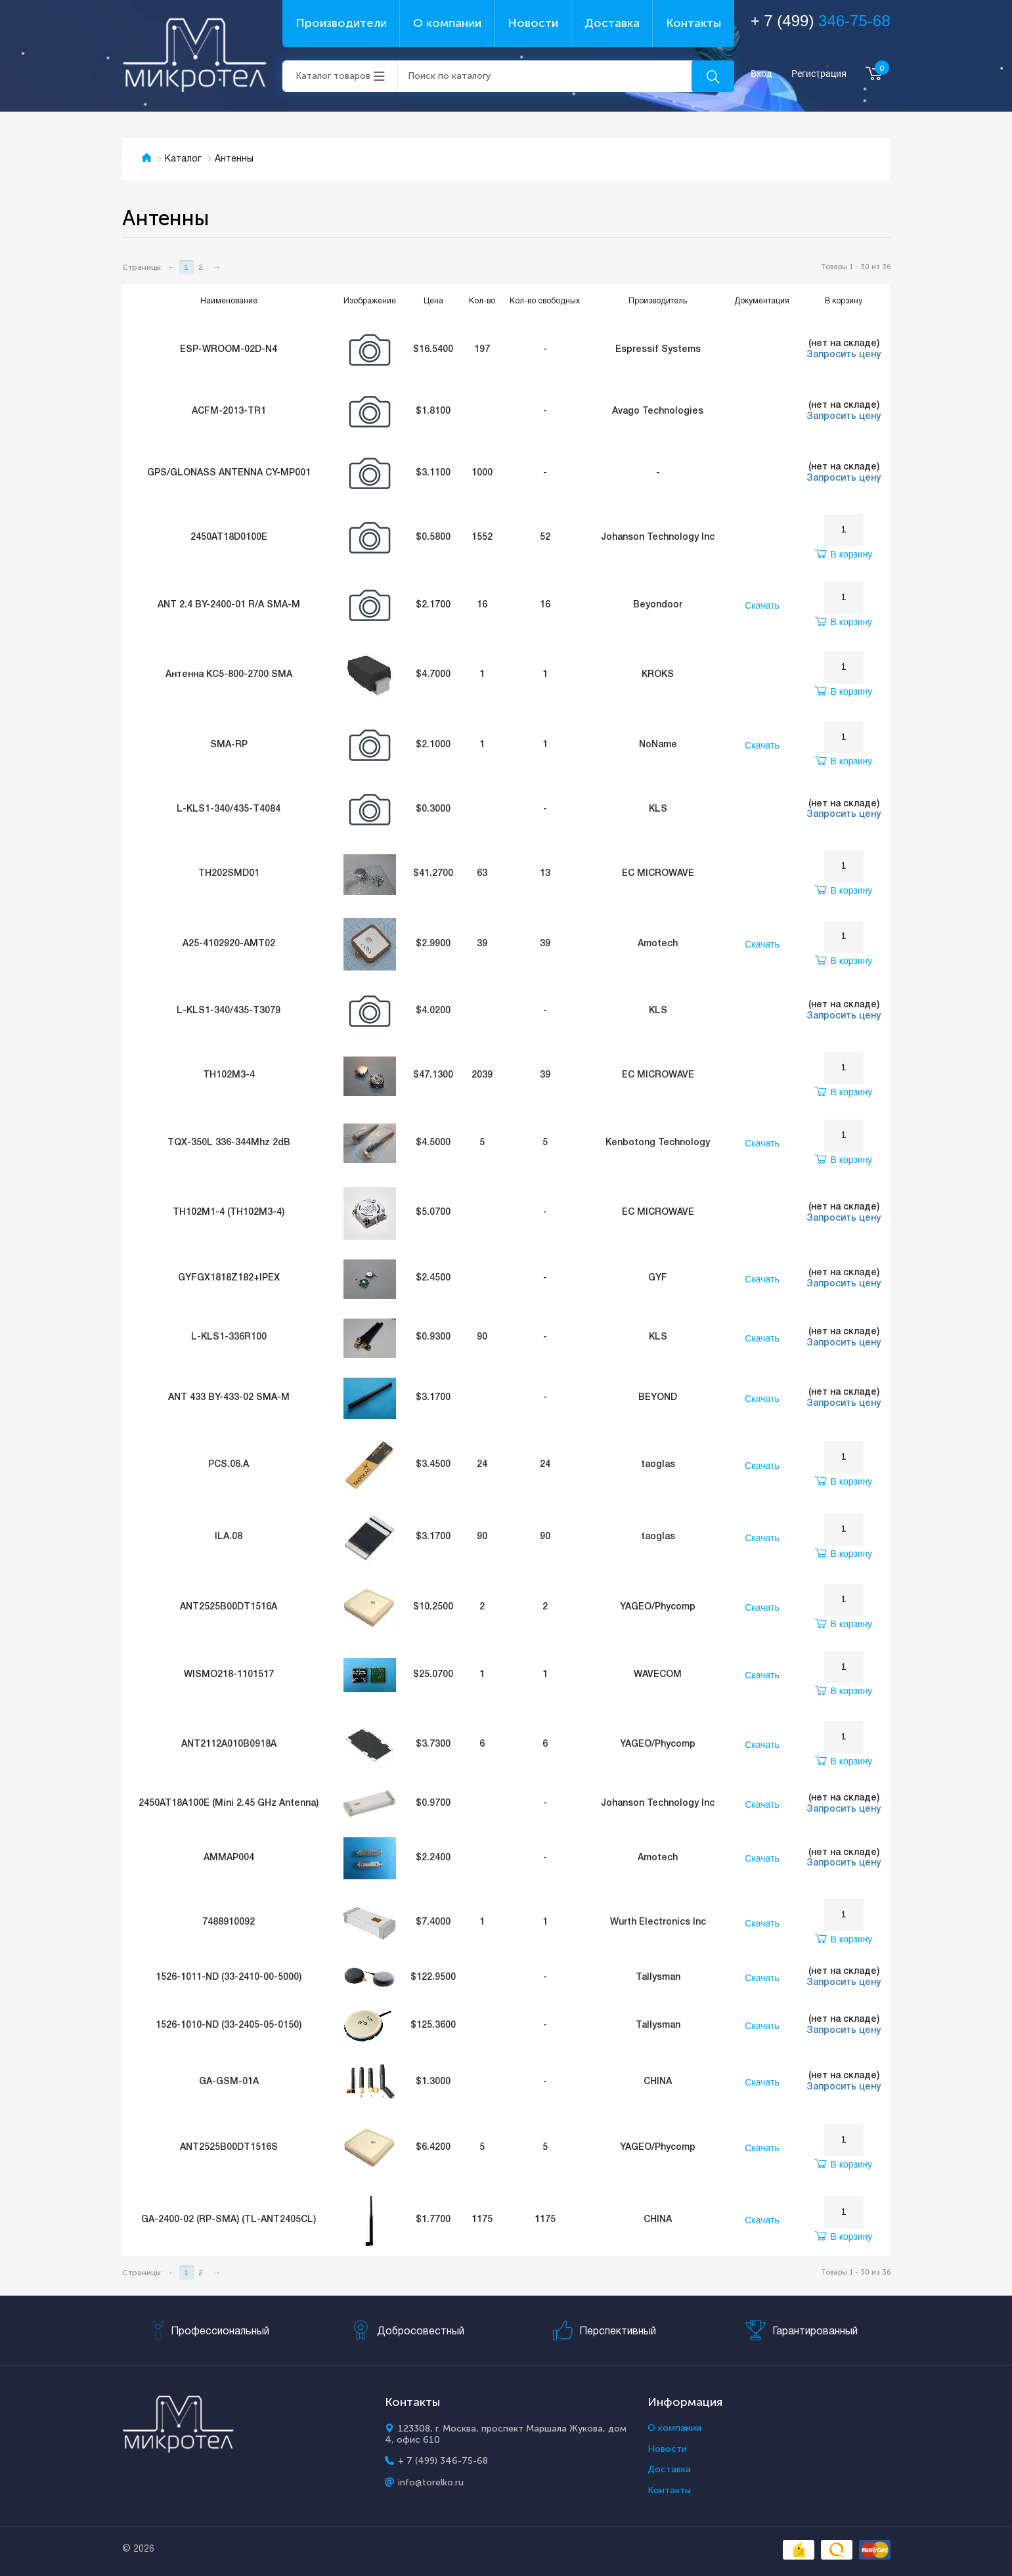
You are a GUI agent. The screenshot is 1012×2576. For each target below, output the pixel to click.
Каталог (183, 159)
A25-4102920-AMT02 (229, 944)
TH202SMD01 (228, 873)
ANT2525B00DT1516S (229, 2147)
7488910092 (228, 1922)
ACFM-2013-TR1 (229, 411)
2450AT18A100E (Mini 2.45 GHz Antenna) (229, 1803)
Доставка (612, 23)
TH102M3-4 (229, 1075)
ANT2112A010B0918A (228, 1744)
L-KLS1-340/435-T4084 (228, 809)
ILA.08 (228, 1537)
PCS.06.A (228, 1464)
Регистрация (819, 73)
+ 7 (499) (821, 21)
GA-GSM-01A (229, 2082)
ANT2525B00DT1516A (228, 1607)
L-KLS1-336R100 (229, 1337)
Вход (761, 73)
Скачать (762, 605)
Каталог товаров (333, 75)
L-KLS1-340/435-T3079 (228, 1011)
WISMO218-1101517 (229, 1674)
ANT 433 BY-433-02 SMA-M (229, 1397)
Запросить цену (843, 355)
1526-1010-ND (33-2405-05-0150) (228, 2025)
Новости (533, 23)
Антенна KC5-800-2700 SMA (228, 674)
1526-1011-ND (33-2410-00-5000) (228, 1977)
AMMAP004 (229, 1858)
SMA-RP (229, 745)
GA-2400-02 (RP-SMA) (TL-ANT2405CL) (228, 2220)
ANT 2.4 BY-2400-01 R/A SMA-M (229, 605)
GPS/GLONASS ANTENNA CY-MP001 (229, 473)
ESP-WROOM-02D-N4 (228, 349)
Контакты (693, 23)
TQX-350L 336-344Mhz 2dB (228, 1143)
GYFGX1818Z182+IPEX (229, 1278)
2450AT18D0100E (228, 537)
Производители (341, 23)
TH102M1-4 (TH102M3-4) (228, 1212)
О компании (447, 23)
